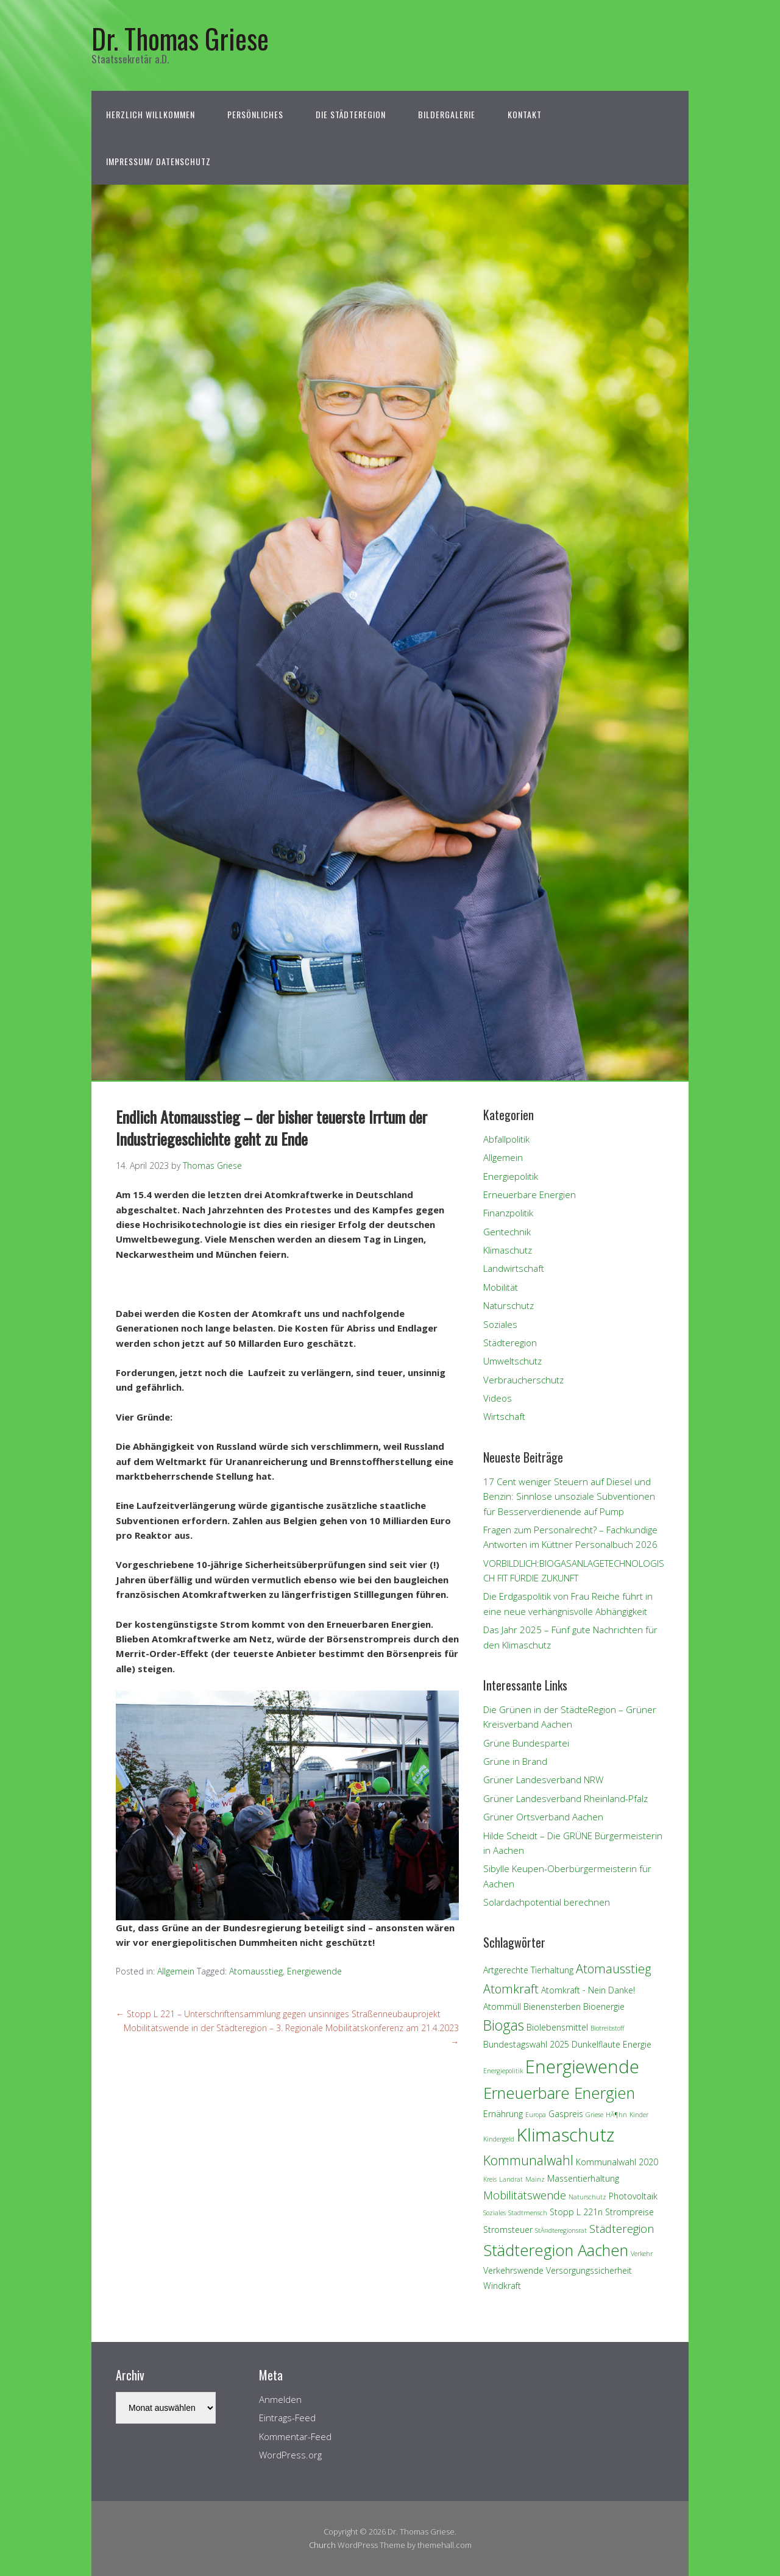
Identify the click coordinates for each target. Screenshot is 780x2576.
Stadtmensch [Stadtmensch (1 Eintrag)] (527, 2213)
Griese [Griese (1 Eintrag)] (594, 2114)
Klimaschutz (507, 1250)
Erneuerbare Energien (529, 1194)
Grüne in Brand (515, 1761)
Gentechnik (507, 1232)
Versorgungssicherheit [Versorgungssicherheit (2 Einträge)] (589, 2270)
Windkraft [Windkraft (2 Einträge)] (502, 2285)
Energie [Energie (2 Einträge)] (637, 2044)
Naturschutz (508, 1305)
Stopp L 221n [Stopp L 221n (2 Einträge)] (576, 2212)
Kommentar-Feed (295, 2436)
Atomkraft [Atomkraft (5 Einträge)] (511, 1989)
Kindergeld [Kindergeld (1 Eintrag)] (498, 2139)
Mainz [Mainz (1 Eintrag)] (535, 2179)
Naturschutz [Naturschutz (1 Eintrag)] (587, 2197)
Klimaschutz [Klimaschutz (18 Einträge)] (565, 2135)
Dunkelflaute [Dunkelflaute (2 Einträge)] (596, 2044)
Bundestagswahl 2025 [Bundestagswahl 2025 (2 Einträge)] (526, 2044)
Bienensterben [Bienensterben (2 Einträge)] (552, 2006)
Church (322, 2544)
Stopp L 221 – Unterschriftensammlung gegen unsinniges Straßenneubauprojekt (278, 2014)
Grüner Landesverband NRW (543, 1779)
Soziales (500, 1324)
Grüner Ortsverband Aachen (543, 1817)
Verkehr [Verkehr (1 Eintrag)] (642, 2253)
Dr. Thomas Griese (180, 38)
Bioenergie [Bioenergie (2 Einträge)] (604, 2006)
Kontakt (525, 114)
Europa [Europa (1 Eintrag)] (535, 2114)
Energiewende (314, 1971)
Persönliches (255, 114)
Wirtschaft (504, 1416)
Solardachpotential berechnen (546, 1902)
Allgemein (175, 1971)
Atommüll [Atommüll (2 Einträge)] (502, 2006)
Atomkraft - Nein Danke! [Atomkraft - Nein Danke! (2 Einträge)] (588, 1990)
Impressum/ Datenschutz (158, 161)
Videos (497, 1398)
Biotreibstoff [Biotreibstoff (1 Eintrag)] (607, 2028)
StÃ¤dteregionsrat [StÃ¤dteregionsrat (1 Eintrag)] (561, 2230)
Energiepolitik (510, 1176)
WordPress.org (290, 2455)
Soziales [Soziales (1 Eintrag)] (494, 2213)
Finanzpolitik (508, 1213)
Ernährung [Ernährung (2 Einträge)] (503, 2114)
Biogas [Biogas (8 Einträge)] (503, 2025)
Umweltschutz (512, 1361)
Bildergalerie (446, 114)
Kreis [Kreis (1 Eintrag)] (490, 2179)
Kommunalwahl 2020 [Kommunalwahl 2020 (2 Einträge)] (617, 2162)
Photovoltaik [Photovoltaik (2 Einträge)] (633, 2196)
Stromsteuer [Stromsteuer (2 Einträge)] (508, 2229)
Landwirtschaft (513, 1268)
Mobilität (500, 1287)
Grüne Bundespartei (526, 1743)
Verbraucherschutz (523, 1380)
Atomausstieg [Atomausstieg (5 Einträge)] (613, 1968)
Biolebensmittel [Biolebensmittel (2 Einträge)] (557, 2027)
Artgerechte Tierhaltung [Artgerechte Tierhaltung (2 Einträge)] (528, 1970)
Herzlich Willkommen (150, 114)
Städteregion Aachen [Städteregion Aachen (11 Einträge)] (555, 2250)
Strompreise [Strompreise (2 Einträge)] (629, 2212)
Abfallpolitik (506, 1139)
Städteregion (510, 1342)
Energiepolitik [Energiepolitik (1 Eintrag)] (503, 2071)
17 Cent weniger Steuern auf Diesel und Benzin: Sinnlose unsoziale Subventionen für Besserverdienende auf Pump (569, 1496)
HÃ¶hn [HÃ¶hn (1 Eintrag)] (616, 2114)
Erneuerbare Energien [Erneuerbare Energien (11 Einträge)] (559, 2092)
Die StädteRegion (351, 114)
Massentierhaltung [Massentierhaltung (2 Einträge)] (583, 2178)
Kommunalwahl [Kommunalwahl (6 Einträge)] (528, 2160)
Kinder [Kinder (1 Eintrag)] (638, 2114)
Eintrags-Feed (287, 2417)
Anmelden (280, 2399)
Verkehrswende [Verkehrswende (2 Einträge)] (513, 2270)
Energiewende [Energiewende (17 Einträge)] (582, 2066)
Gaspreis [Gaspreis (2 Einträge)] (565, 2114)
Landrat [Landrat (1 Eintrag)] (511, 2179)
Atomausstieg (256, 1971)
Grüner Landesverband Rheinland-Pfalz (565, 1798)
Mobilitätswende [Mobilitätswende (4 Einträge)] (524, 2194)
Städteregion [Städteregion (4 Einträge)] (621, 2228)
